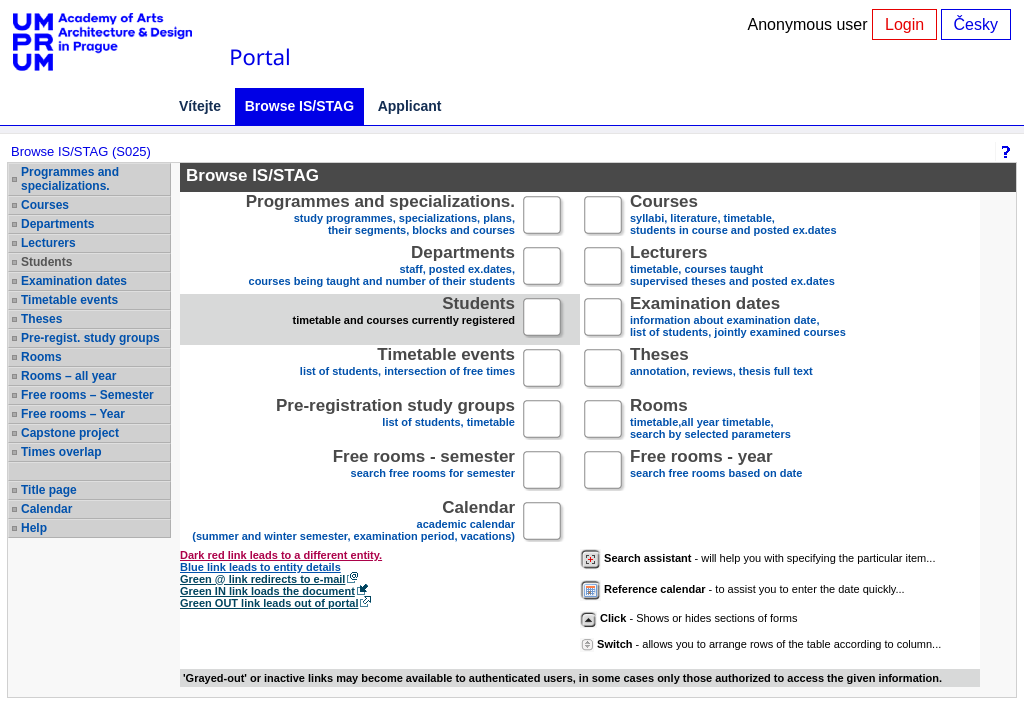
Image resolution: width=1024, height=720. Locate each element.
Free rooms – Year (73, 414)
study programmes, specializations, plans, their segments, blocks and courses (380, 216)
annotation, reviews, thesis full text (721, 369)
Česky (976, 24)
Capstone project (70, 433)
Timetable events (69, 300)
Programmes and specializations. (70, 179)
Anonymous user (810, 24)
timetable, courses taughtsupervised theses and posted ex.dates (732, 267)
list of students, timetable (395, 420)
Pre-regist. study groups (90, 338)
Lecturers (48, 243)
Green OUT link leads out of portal (269, 603)
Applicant (410, 106)
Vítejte (200, 106)
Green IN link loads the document (267, 591)
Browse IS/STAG (299, 106)
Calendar (46, 509)
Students (46, 262)
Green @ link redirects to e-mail (262, 579)
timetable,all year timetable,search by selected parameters (710, 420)
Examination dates (74, 281)
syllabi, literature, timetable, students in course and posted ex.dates (733, 216)
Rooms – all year (68, 376)
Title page (49, 490)
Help (34, 528)
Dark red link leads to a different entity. (281, 555)
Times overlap (61, 452)
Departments (57, 224)
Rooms (41, 357)
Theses (41, 319)
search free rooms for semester (424, 471)
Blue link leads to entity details (260, 567)
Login (904, 24)
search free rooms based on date (716, 471)
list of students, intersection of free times (407, 369)
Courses (45, 205)
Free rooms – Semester (87, 395)
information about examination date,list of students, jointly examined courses (738, 318)
